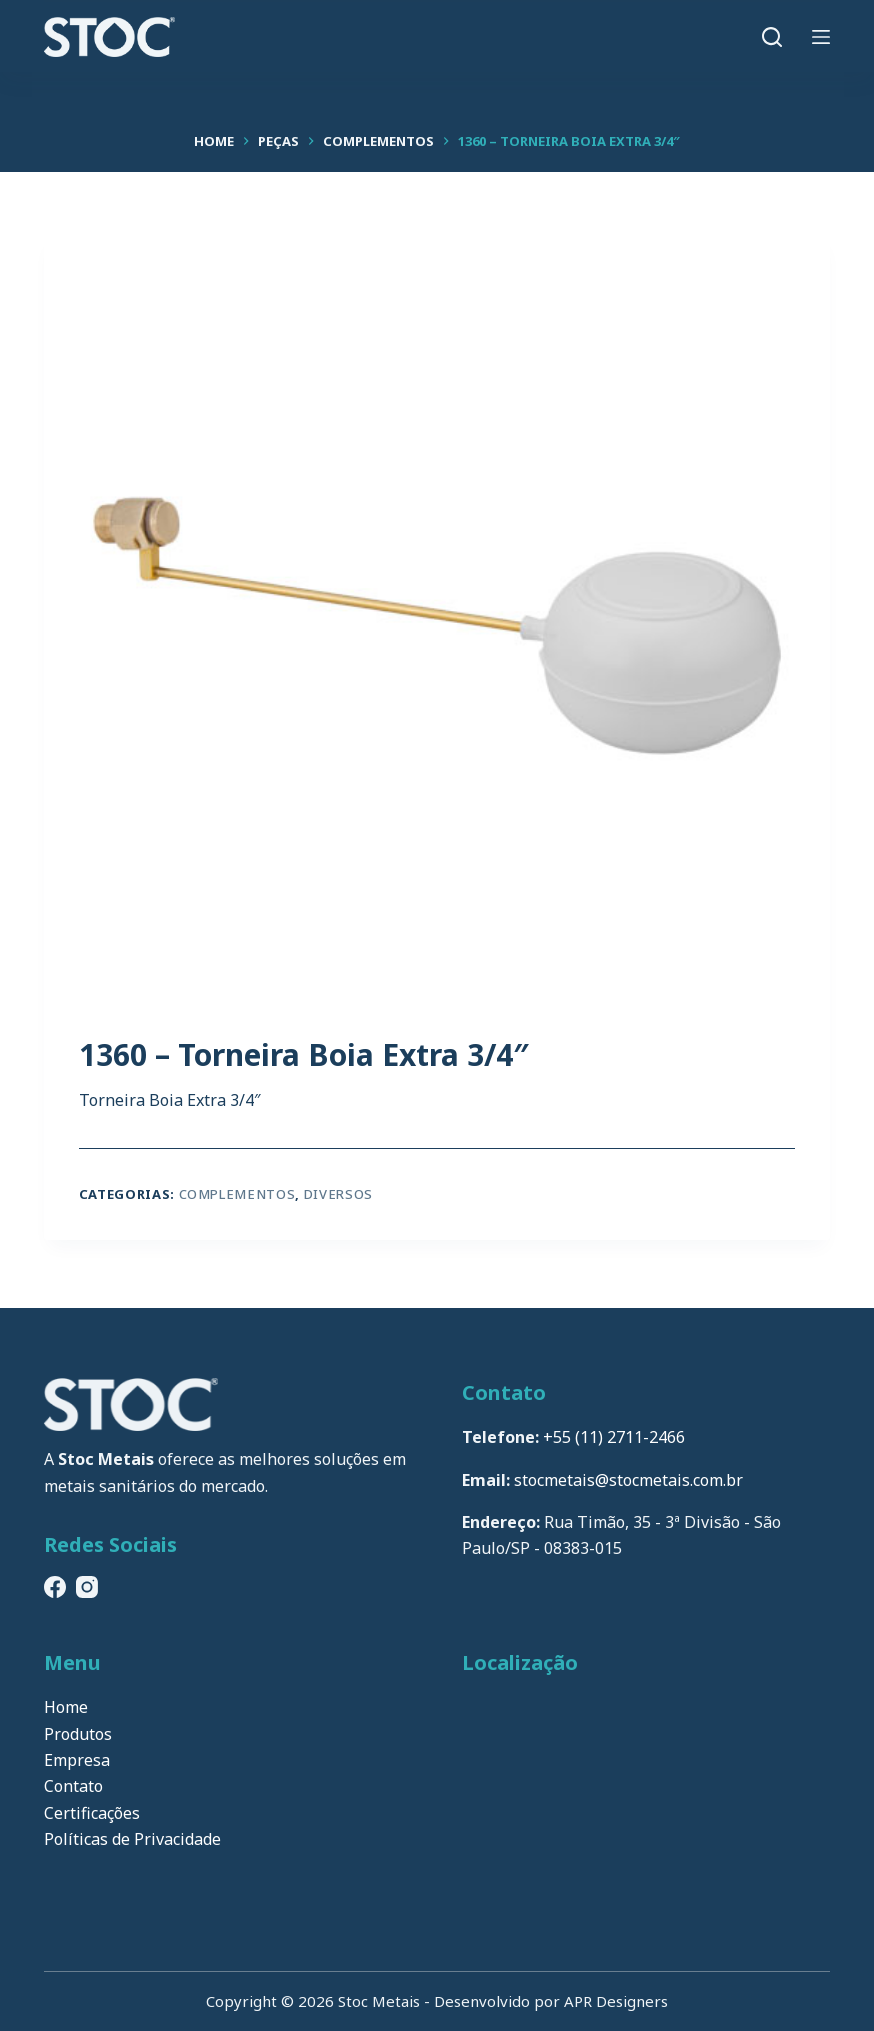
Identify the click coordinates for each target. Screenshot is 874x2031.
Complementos (237, 1194)
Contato (73, 1786)
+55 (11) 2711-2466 (614, 1437)
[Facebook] (55, 1587)
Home (66, 1707)
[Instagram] (87, 1587)
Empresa (77, 1760)
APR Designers (616, 2001)
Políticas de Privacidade (132, 1839)
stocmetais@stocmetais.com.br (628, 1480)
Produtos (78, 1734)
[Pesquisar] (772, 37)
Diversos (338, 1194)
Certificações (92, 1813)
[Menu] (821, 37)
